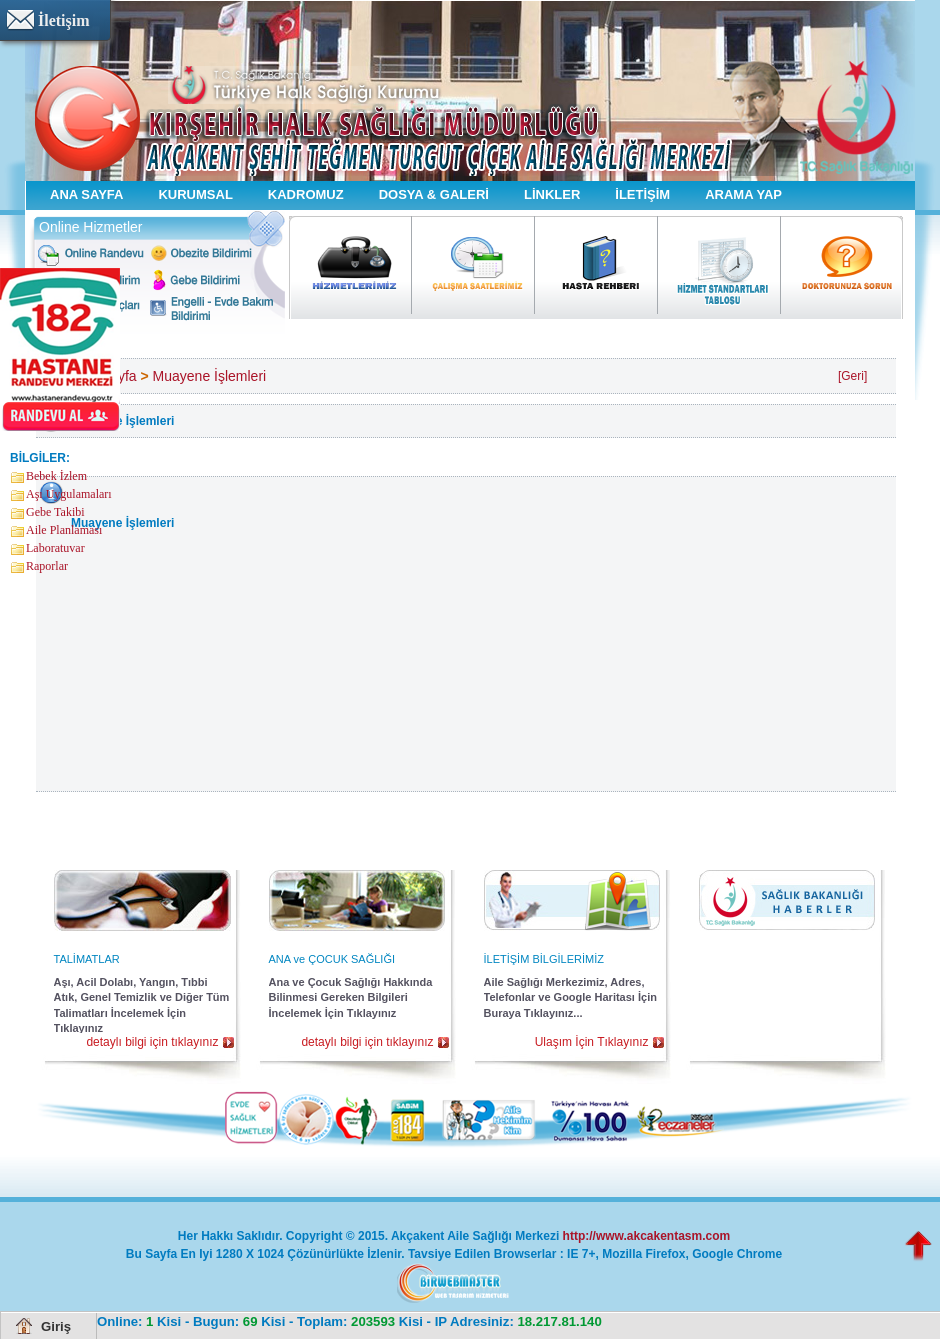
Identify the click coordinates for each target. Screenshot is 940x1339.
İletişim (64, 20)
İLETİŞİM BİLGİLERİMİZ (544, 959)
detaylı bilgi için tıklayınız (152, 1042)
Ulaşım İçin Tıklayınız (592, 1042)
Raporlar (47, 566)
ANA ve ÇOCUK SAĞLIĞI (332, 959)
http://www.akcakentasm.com (647, 1236)
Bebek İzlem (56, 476)
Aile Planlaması (64, 530)
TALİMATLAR (87, 959)
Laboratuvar (55, 548)
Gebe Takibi (55, 512)
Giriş (56, 1326)
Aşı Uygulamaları (69, 494)
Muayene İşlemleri (210, 376)
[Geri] (852, 376)
